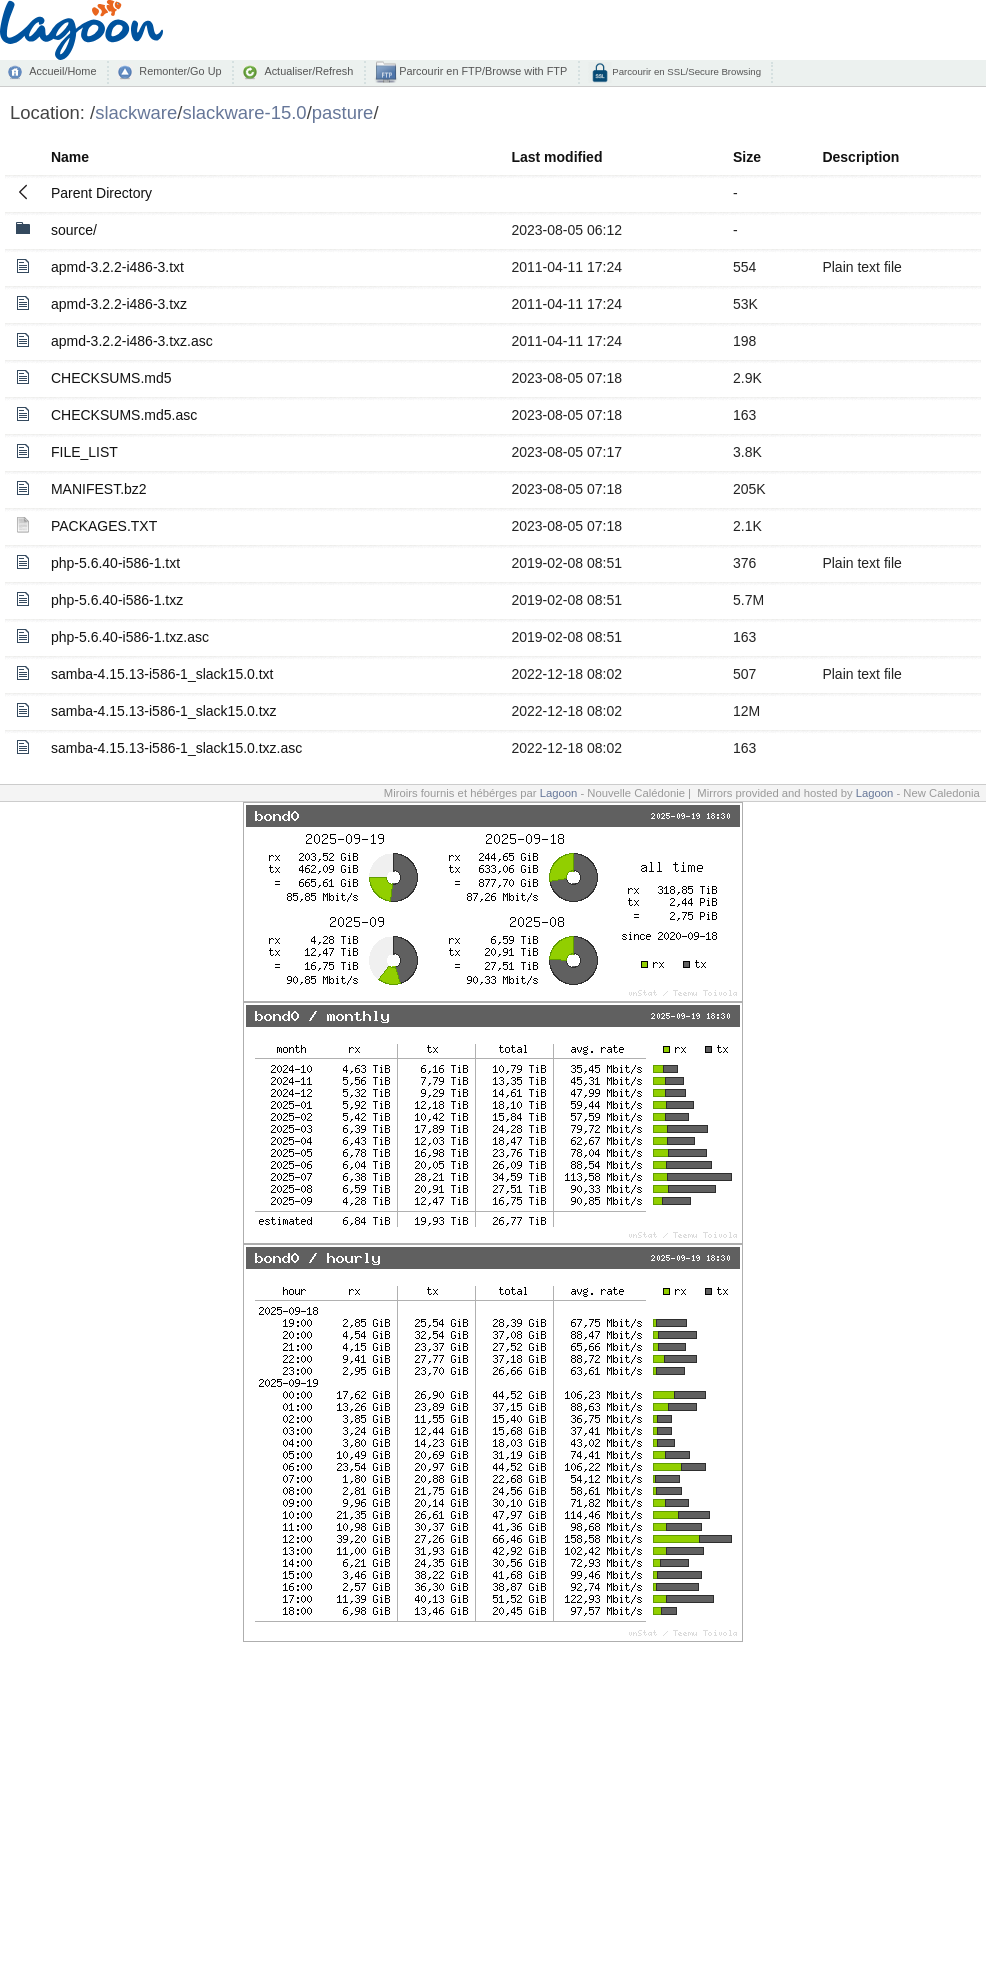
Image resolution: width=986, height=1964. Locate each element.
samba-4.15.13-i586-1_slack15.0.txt (162, 674)
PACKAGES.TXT (104, 526)
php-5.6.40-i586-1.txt (115, 563)
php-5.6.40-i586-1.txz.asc (130, 637)
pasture (343, 112)
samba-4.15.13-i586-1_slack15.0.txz (164, 711)
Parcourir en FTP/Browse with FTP (481, 71)
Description (860, 157)
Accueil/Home (62, 71)
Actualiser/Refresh (308, 71)
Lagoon (559, 793)
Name (70, 157)
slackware (136, 112)
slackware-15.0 (244, 112)
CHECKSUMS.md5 (111, 378)
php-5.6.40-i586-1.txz (117, 600)
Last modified (556, 157)
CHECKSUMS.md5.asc (124, 415)
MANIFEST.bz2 (99, 489)
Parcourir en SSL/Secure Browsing (685, 71)
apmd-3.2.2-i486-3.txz (119, 304)
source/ (74, 230)
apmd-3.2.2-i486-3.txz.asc (132, 341)
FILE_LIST (84, 452)
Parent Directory (101, 193)
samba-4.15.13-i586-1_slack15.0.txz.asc (176, 748)
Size (747, 157)
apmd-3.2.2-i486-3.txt (117, 267)
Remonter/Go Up (180, 71)
